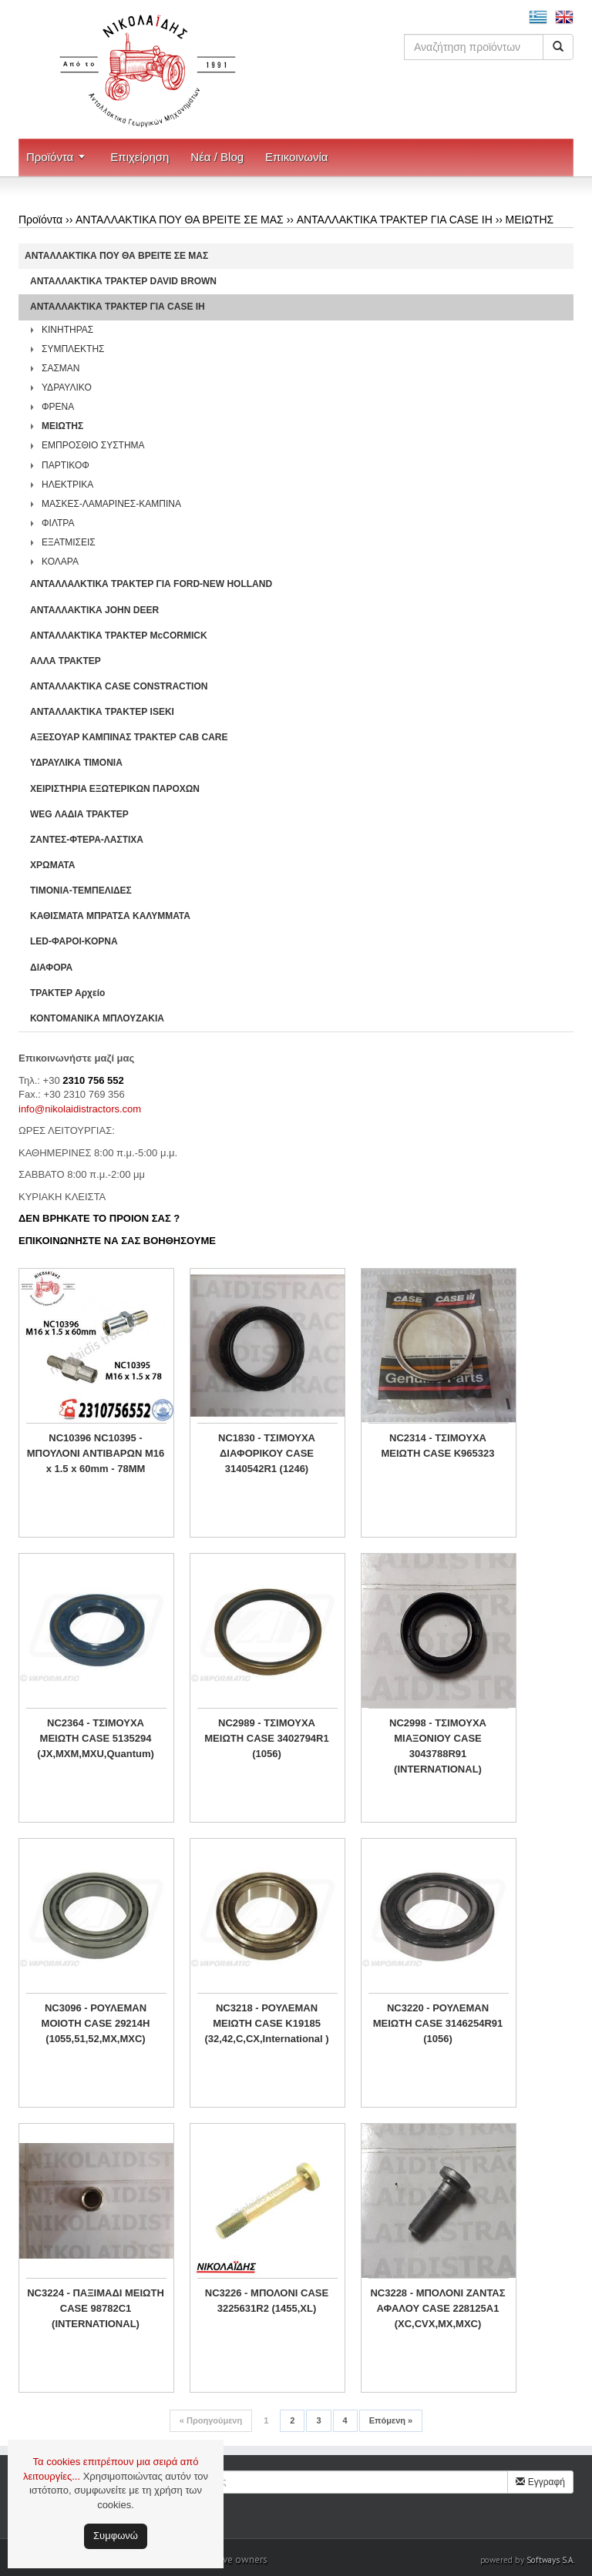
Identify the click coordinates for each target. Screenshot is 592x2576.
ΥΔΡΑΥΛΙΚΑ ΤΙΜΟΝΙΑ (76, 762)
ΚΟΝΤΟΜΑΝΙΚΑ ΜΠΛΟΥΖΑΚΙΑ (97, 1018)
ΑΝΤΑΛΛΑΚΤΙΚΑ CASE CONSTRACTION (118, 686)
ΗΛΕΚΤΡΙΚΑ (67, 484)
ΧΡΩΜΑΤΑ (52, 865)
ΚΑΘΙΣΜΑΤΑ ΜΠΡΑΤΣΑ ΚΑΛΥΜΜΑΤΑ (110, 916)
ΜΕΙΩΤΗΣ (530, 219)
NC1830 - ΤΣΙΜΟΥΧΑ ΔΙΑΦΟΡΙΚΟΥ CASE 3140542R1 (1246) (266, 1453)
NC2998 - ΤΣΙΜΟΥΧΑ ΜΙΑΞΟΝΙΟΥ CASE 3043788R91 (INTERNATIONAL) (437, 1746)
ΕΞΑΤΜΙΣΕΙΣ (69, 542)
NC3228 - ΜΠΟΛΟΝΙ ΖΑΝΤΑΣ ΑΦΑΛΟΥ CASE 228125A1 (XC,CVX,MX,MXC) (437, 2308)
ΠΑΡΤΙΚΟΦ (65, 465)
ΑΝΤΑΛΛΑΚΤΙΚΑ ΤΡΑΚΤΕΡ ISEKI (102, 711)
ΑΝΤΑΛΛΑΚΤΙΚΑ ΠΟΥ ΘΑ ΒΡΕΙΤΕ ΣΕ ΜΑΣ (180, 219)
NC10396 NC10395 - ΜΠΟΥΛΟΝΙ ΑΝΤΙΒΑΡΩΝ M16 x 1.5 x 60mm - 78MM (96, 1453)
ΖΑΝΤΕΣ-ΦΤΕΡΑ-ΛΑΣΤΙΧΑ (86, 839)
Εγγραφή (540, 2482)
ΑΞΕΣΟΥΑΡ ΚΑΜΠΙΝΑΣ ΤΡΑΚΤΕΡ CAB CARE (129, 737)
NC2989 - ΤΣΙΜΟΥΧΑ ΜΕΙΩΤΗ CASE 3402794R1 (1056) (266, 1738)
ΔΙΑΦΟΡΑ (51, 967)
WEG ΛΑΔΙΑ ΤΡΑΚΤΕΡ (79, 814)
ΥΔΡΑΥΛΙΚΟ (67, 387)
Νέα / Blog (217, 156)
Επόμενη (390, 2420)
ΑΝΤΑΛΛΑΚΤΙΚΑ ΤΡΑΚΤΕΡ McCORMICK (118, 635)
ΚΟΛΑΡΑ (60, 561)
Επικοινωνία (296, 156)
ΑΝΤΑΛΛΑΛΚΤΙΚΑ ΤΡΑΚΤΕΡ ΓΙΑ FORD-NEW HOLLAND (151, 584)
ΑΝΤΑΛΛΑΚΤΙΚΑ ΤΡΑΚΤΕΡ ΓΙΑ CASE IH (395, 219)
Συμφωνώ (115, 2535)
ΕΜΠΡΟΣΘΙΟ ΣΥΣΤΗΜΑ (93, 445)
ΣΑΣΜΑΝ (61, 368)
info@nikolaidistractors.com (79, 1109)
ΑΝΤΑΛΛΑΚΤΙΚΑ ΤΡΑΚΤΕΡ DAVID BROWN (123, 281)
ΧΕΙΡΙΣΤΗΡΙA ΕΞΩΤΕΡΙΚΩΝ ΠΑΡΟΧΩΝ (115, 788)
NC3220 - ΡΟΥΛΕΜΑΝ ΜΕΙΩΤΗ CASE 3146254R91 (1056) (438, 2023)
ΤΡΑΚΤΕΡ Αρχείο (67, 993)
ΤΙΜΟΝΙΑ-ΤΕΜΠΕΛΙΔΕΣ (81, 890)
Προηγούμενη (211, 2420)
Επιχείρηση (139, 156)
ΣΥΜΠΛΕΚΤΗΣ (73, 349)
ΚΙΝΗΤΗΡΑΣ (67, 329)
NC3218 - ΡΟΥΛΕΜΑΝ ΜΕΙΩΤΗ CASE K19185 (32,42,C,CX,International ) (266, 2023)
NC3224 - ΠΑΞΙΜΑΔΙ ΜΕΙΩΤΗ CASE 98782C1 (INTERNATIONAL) (95, 2308)
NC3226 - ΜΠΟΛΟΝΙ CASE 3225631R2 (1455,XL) (266, 2300)
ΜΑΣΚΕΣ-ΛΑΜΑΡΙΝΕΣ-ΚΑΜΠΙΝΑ (111, 503)
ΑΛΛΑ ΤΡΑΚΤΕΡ (65, 661)
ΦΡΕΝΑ (58, 406)
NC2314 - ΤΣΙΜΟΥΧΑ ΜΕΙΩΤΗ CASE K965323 (438, 1445)
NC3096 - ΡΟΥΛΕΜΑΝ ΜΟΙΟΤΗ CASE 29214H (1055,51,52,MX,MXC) (96, 2023)
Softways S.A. (550, 2559)
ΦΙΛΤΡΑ (58, 523)
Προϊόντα (49, 156)
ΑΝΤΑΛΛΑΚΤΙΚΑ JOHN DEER (94, 610)
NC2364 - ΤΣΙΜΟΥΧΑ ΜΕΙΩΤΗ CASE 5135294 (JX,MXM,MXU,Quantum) (95, 1738)
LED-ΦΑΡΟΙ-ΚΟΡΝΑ (74, 941)
